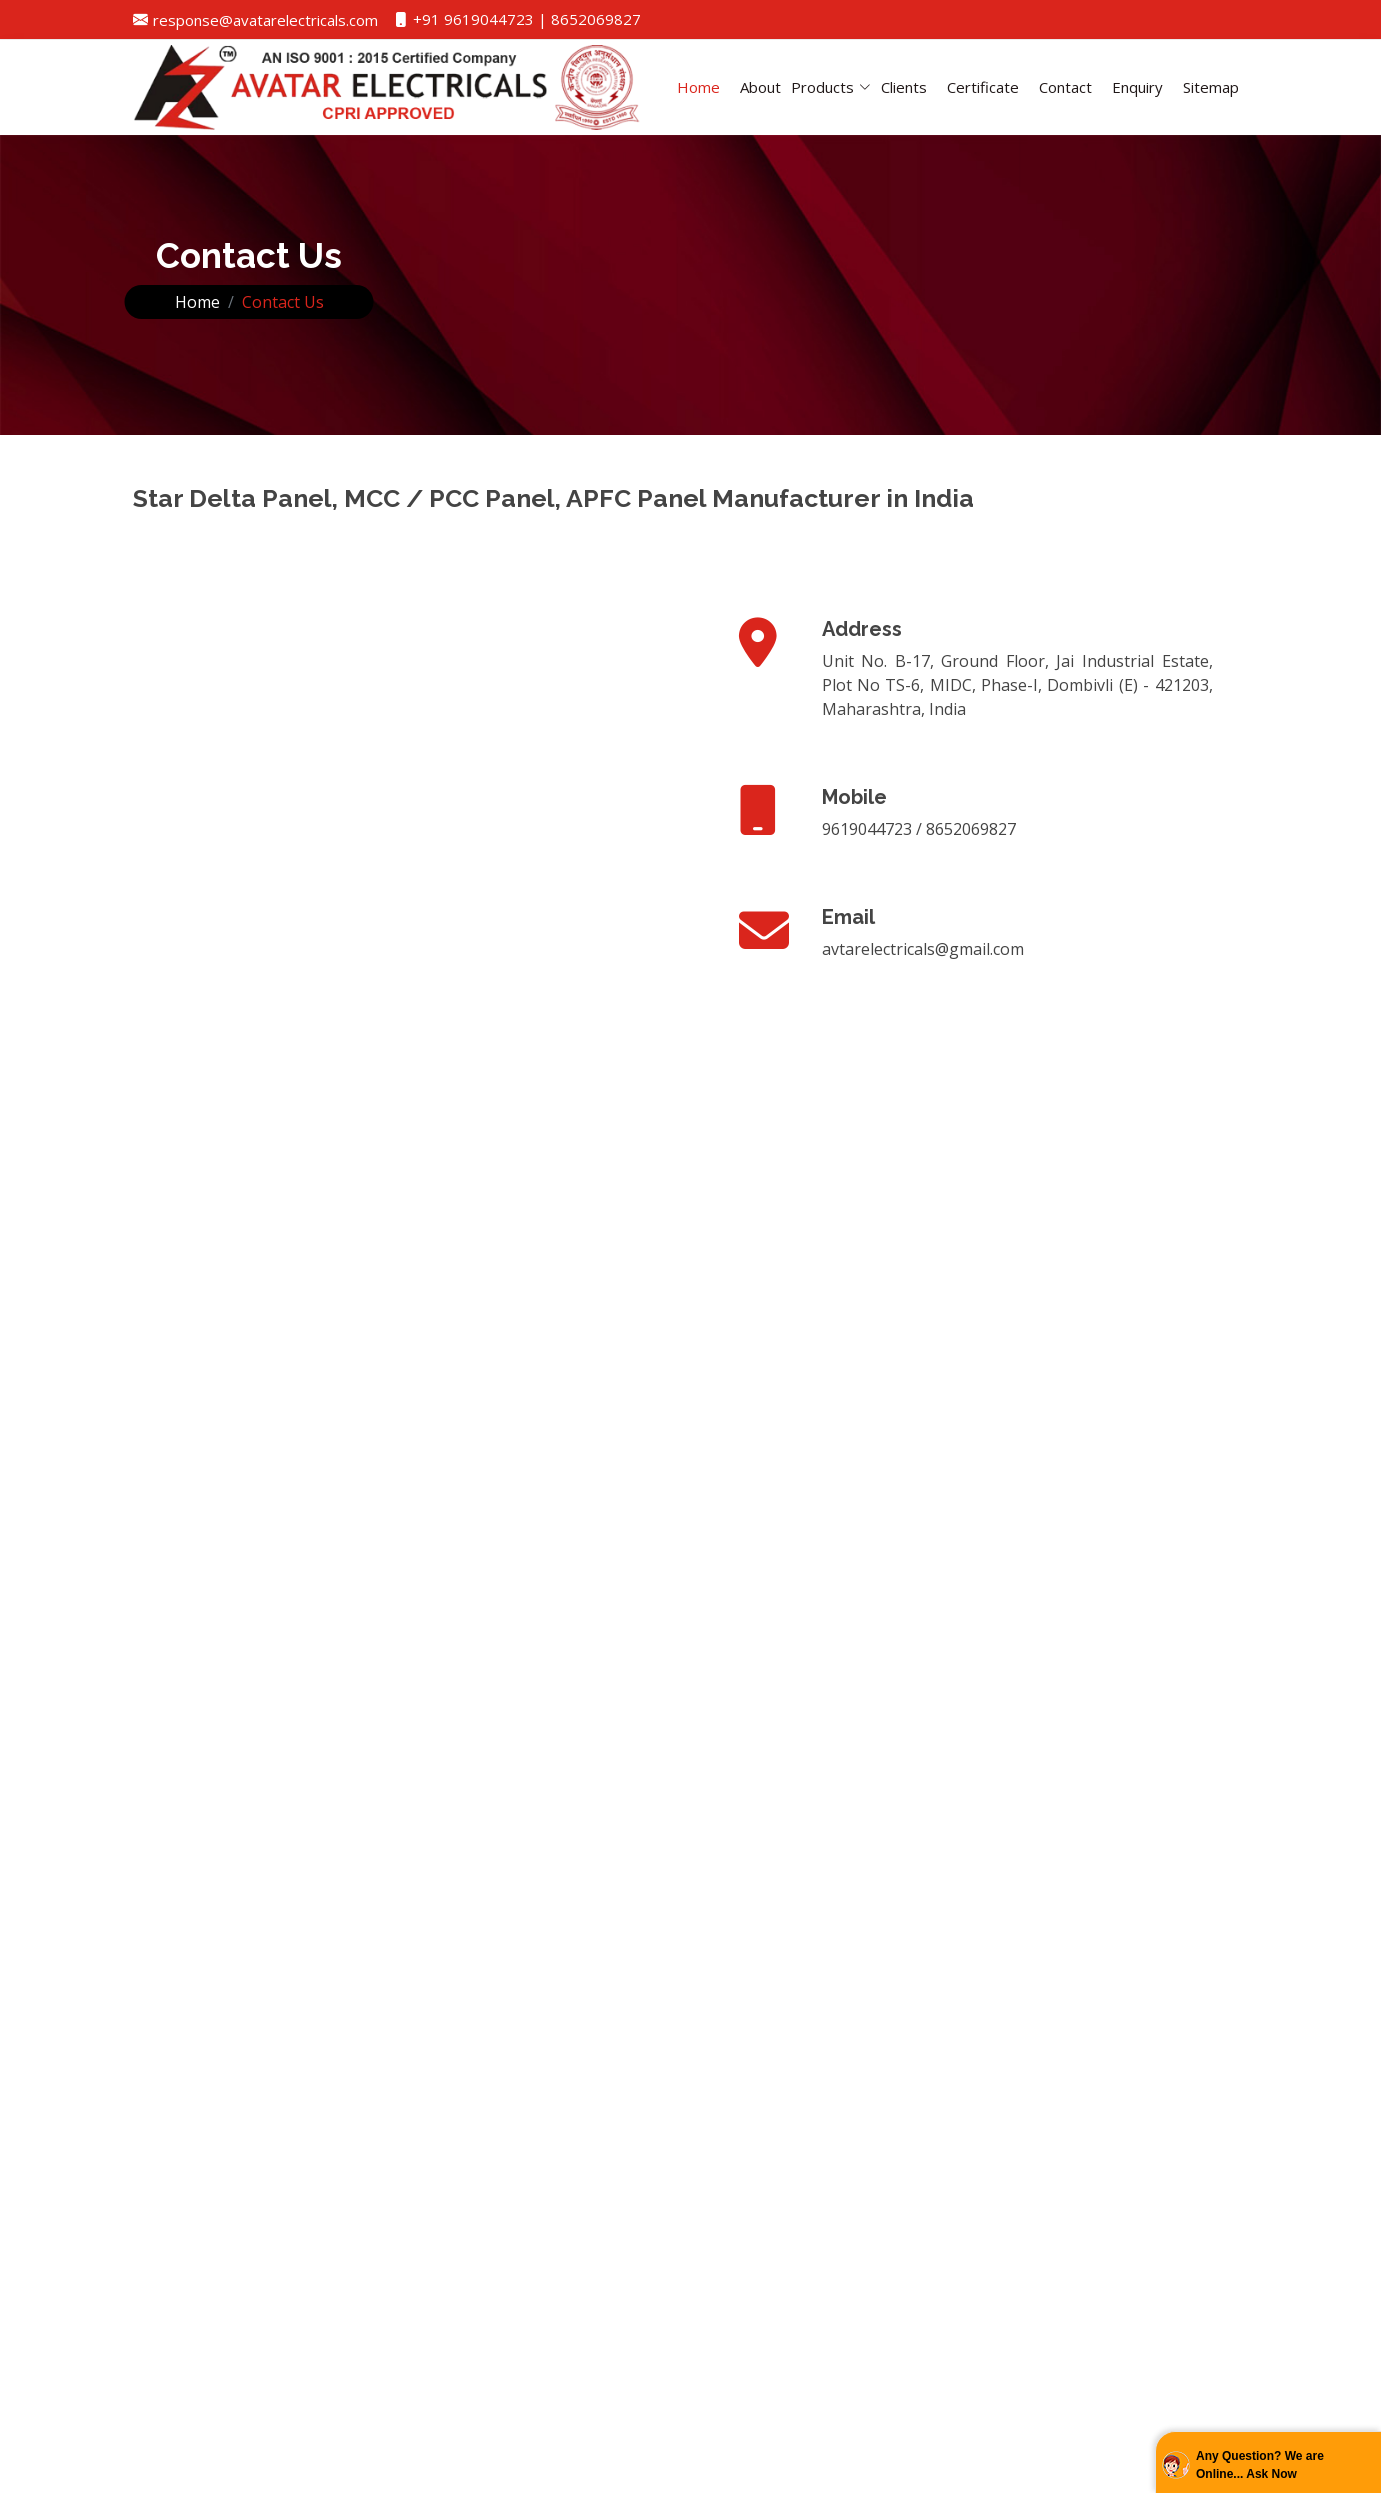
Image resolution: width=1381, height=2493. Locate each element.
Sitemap (1211, 87)
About (760, 87)
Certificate (983, 87)
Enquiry (1137, 87)
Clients (904, 87)
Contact (1065, 87)
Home (698, 87)
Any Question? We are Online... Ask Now (1260, 2465)
